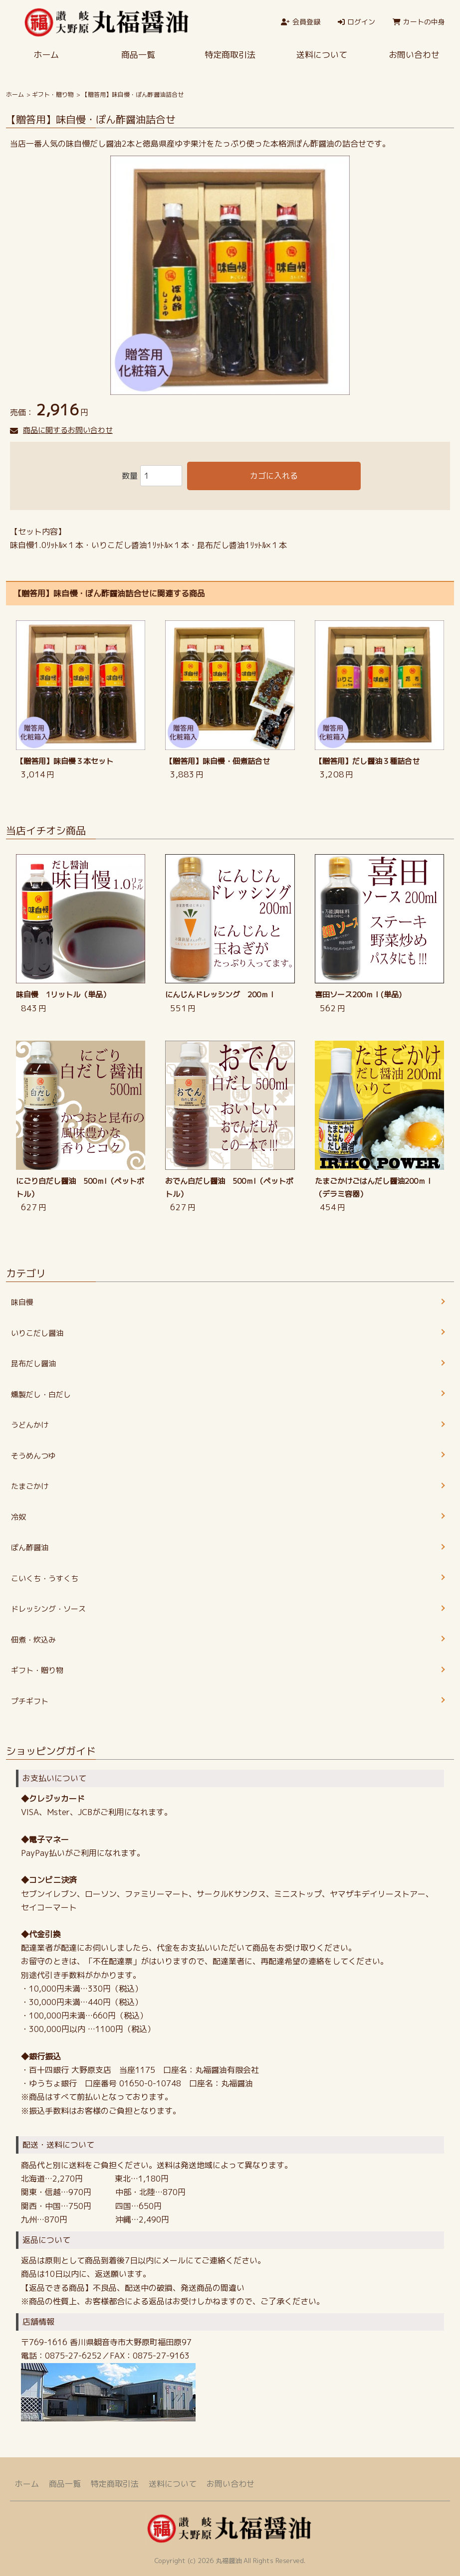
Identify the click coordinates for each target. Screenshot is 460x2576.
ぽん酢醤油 (29, 1547)
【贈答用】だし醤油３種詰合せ (367, 761)
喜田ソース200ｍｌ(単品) (358, 994)
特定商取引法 (230, 54)
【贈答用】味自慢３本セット (64, 761)
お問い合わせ (230, 2483)
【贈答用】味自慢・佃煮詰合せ (217, 761)
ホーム (46, 54)
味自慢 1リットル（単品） (63, 994)
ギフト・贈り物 (53, 94)
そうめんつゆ (33, 1456)
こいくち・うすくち (44, 1578)
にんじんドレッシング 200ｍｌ (220, 994)
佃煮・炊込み (33, 1640)
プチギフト (29, 1701)
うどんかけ (29, 1425)
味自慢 (22, 1302)
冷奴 (18, 1517)
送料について (321, 54)
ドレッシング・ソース (48, 1609)
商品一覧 (138, 54)
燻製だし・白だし (41, 1394)
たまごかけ (29, 1486)
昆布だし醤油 (33, 1363)
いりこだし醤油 (37, 1333)
